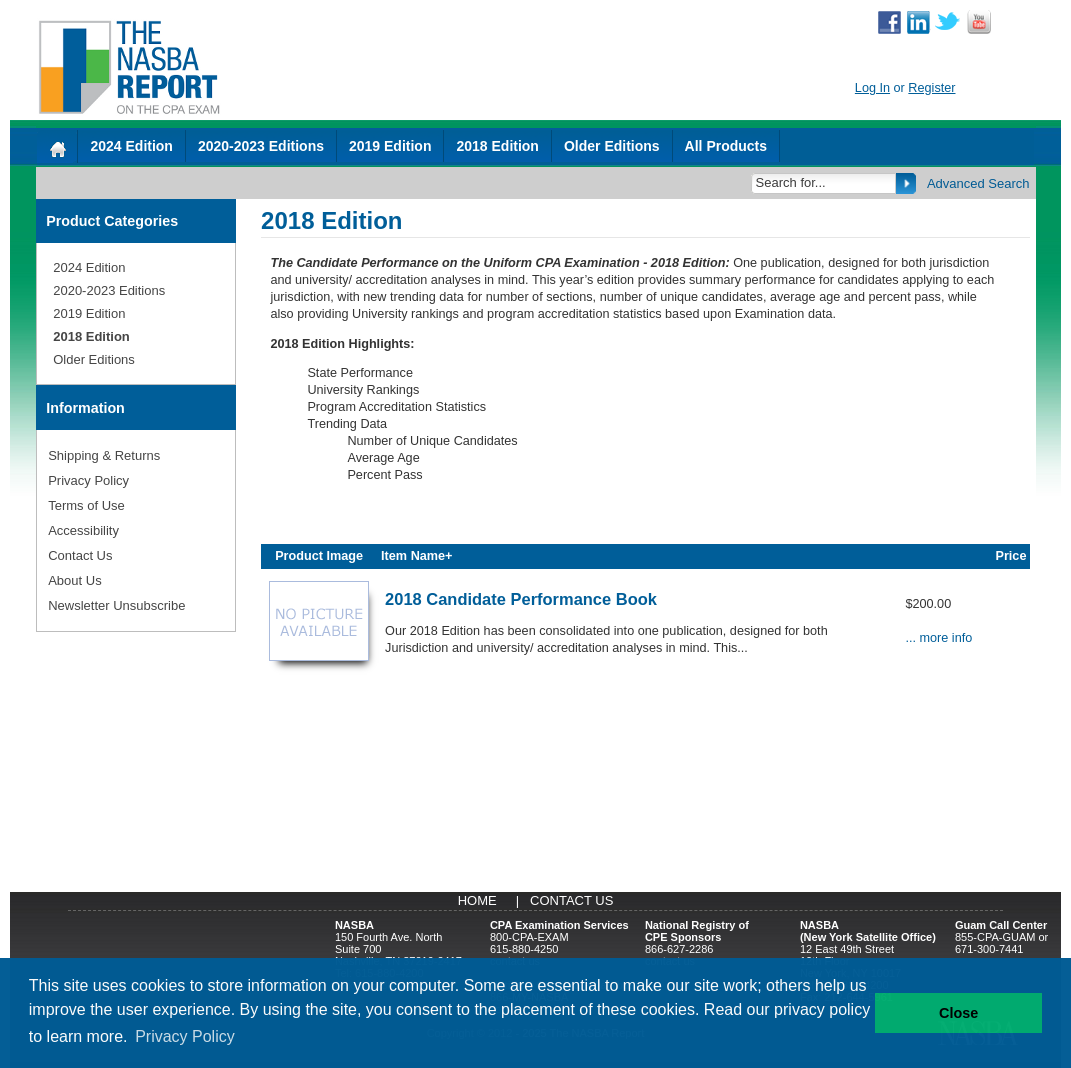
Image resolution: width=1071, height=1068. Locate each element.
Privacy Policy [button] (185, 1036)
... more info (938, 638)
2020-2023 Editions (261, 146)
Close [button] (958, 1013)
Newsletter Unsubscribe (116, 605)
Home (477, 900)
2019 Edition (390, 146)
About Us (74, 580)
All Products (726, 146)
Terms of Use (86, 505)
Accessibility (83, 530)
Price (1010, 556)
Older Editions (612, 146)
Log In (872, 88)
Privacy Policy (88, 480)
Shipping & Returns (104, 455)
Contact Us (80, 555)
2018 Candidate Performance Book (521, 599)
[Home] (57, 146)
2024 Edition (131, 146)
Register (931, 88)
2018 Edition (497, 146)
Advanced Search (978, 183)
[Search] (825, 182)
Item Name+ (416, 556)
